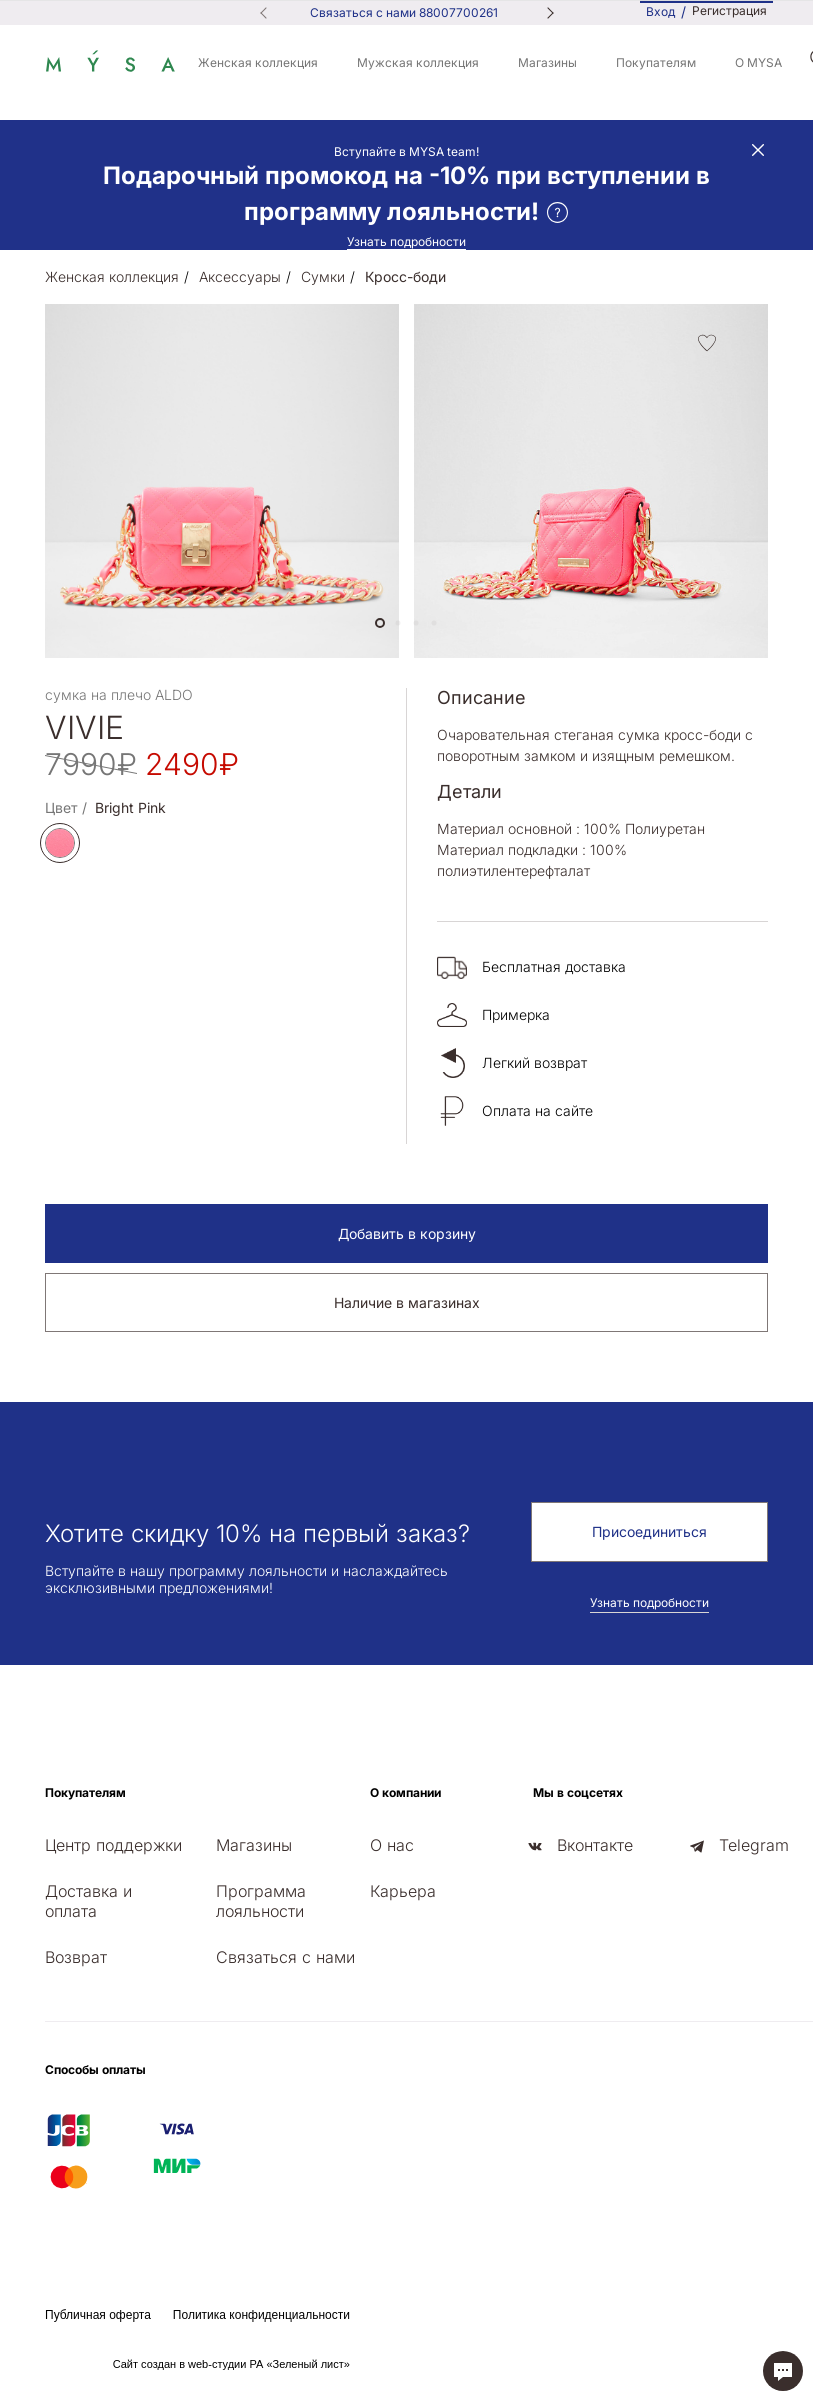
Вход (660, 11)
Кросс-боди (405, 276)
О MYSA (758, 62)
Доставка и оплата (88, 1901)
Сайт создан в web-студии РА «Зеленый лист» (231, 2364)
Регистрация (729, 11)
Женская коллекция (258, 62)
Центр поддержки (113, 1845)
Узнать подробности (406, 241)
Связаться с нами (285, 1957)
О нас (392, 1845)
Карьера (403, 1891)
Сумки (323, 276)
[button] (380, 623)
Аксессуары (240, 276)
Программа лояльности (261, 1901)
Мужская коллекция (418, 62)
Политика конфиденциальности (261, 2315)
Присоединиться (649, 1531)
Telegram (754, 1845)
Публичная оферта (98, 2315)
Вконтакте (595, 1845)
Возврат (76, 1957)
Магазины (547, 62)
